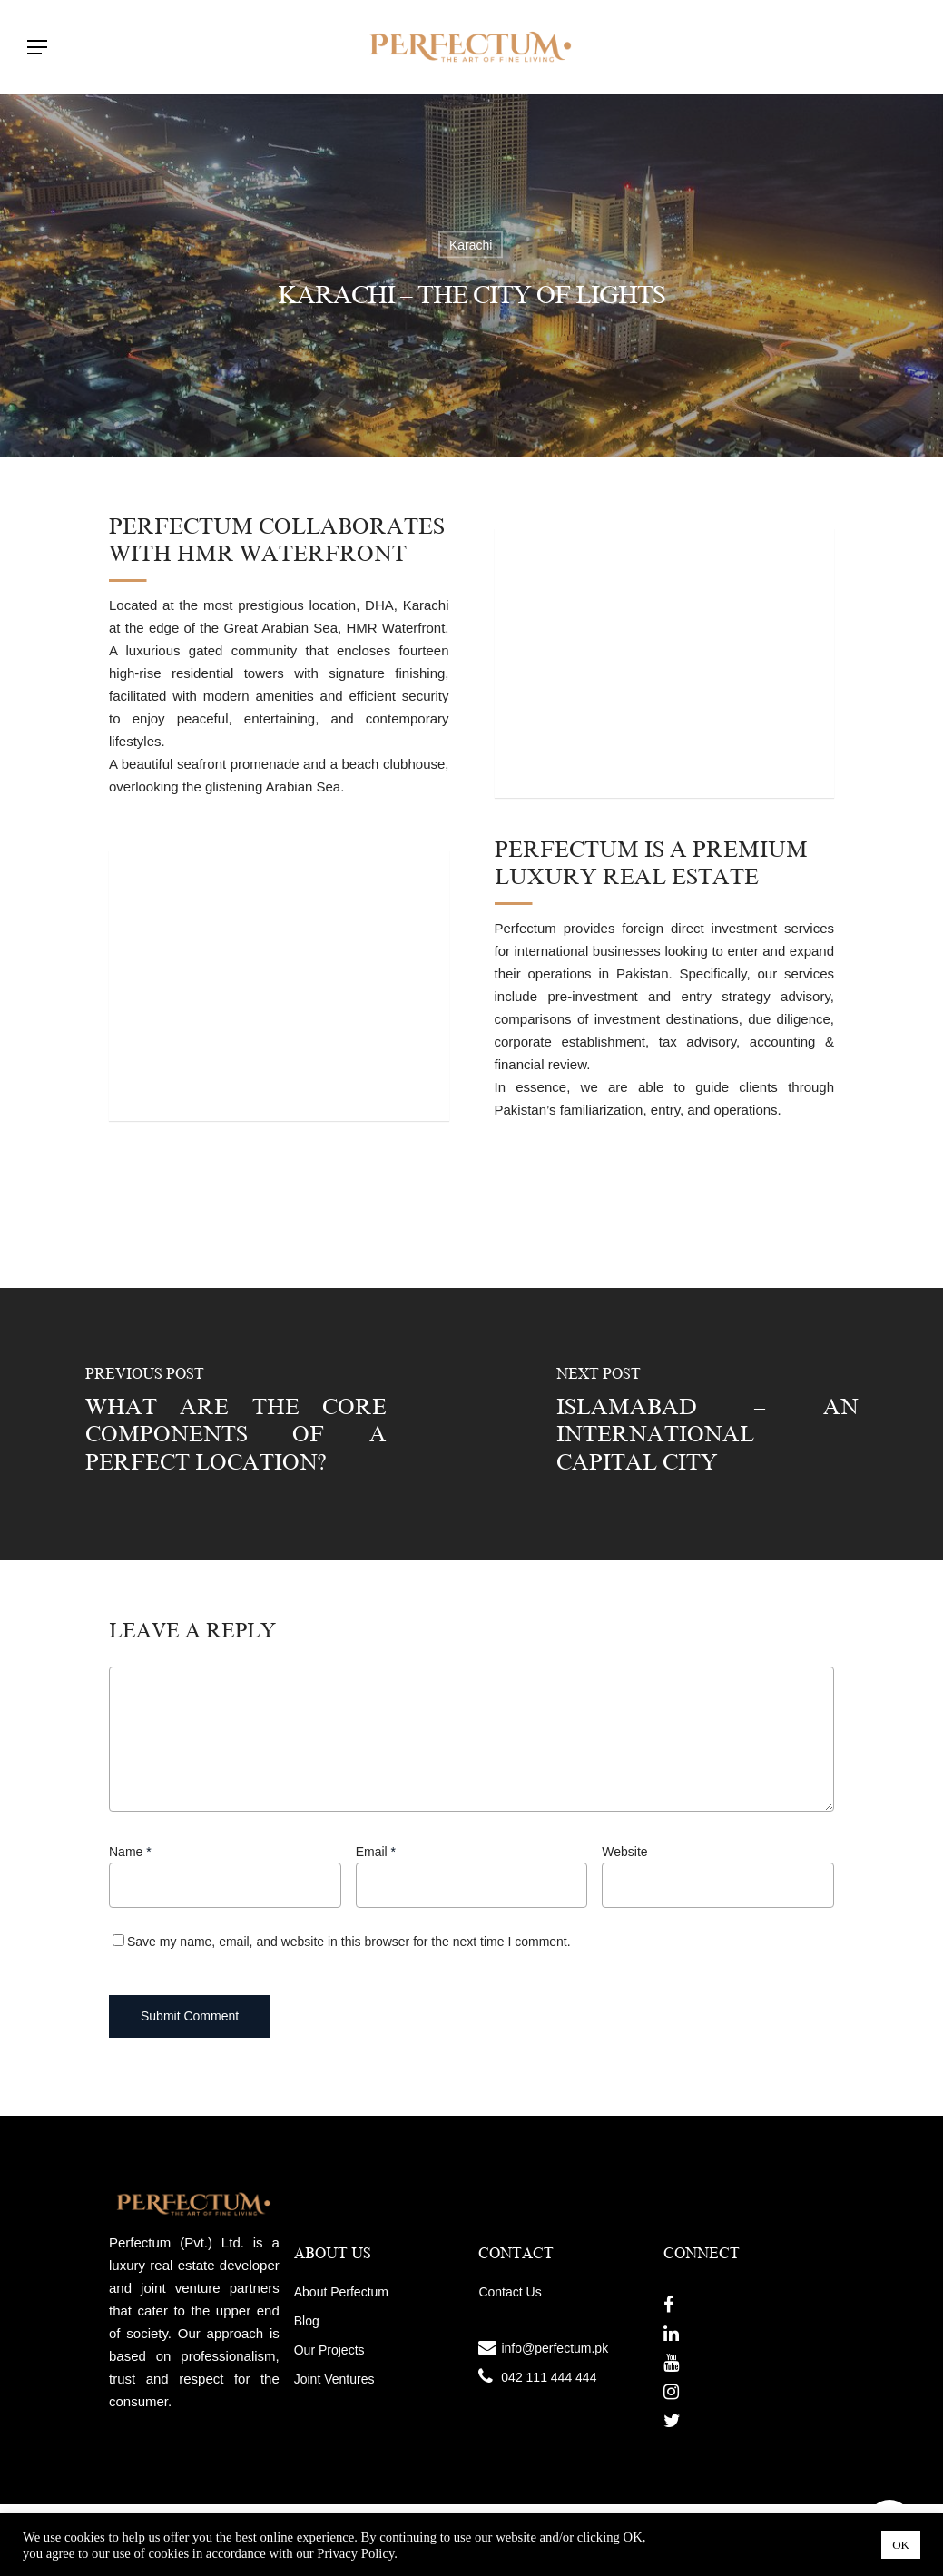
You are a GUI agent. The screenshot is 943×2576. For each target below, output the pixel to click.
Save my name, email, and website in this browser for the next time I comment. (349, 1941)
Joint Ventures (334, 2379)
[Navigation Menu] (37, 47)
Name (130, 1851)
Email (376, 1851)
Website (624, 1851)
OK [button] (900, 2544)
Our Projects (329, 2350)
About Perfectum (341, 2292)
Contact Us (509, 2292)
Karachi (470, 245)
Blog (306, 2321)
